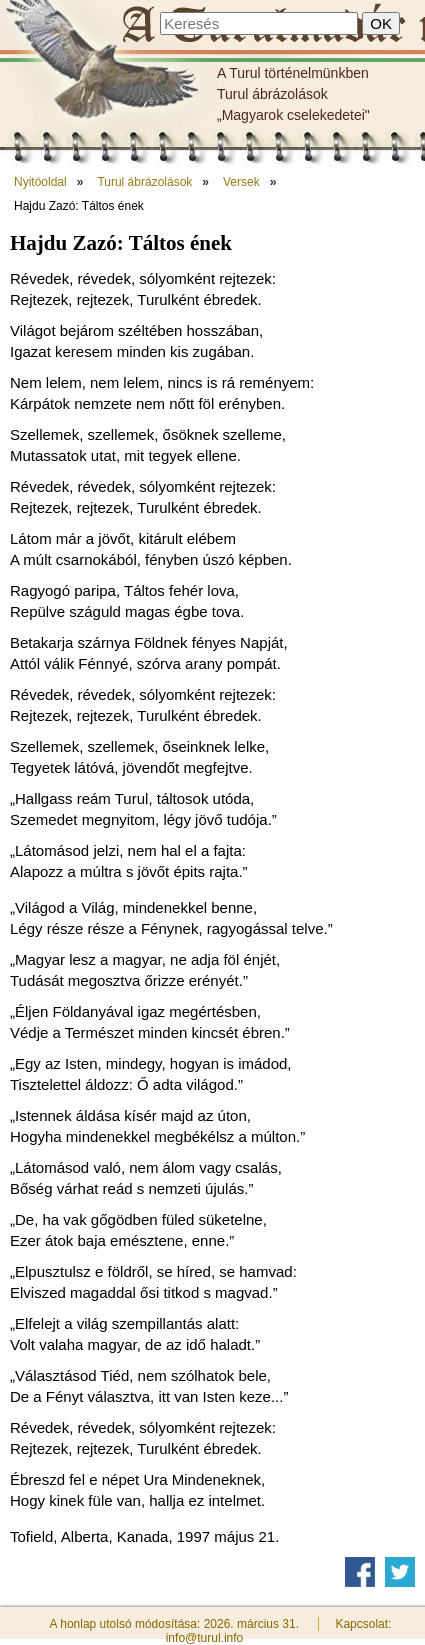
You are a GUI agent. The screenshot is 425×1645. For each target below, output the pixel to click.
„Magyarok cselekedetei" (293, 115)
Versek (241, 182)
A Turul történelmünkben (293, 73)
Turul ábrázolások (272, 94)
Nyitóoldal (40, 182)
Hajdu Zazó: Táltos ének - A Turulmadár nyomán (270, 27)
